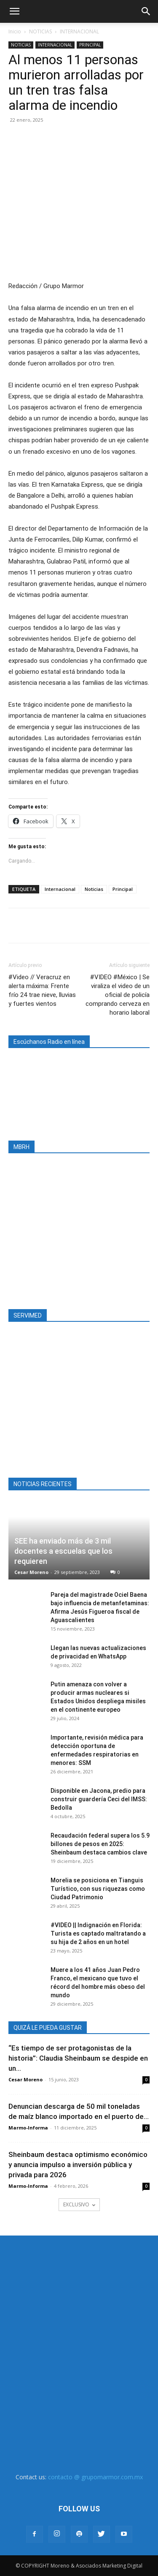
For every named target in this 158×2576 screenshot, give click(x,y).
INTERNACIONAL (79, 31)
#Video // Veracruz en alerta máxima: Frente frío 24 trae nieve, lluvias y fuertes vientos (42, 990)
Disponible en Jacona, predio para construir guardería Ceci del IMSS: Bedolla (99, 1799)
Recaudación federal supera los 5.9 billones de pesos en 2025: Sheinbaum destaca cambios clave (100, 1844)
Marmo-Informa (28, 2127)
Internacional (60, 889)
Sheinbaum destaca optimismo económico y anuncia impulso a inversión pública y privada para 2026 (77, 2164)
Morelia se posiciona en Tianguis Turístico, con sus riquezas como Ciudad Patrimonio (98, 1889)
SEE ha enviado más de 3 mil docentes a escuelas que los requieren (63, 1551)
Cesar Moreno (31, 1572)
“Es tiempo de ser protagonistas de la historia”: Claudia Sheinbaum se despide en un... (78, 2058)
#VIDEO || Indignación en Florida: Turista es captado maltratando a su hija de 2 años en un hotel (98, 1933)
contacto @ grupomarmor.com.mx (95, 2477)
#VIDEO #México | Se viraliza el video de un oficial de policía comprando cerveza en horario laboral (118, 994)
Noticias (94, 889)
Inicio (14, 31)
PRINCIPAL (90, 45)
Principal (122, 889)
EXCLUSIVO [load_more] (79, 2204)
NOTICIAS (40, 31)
